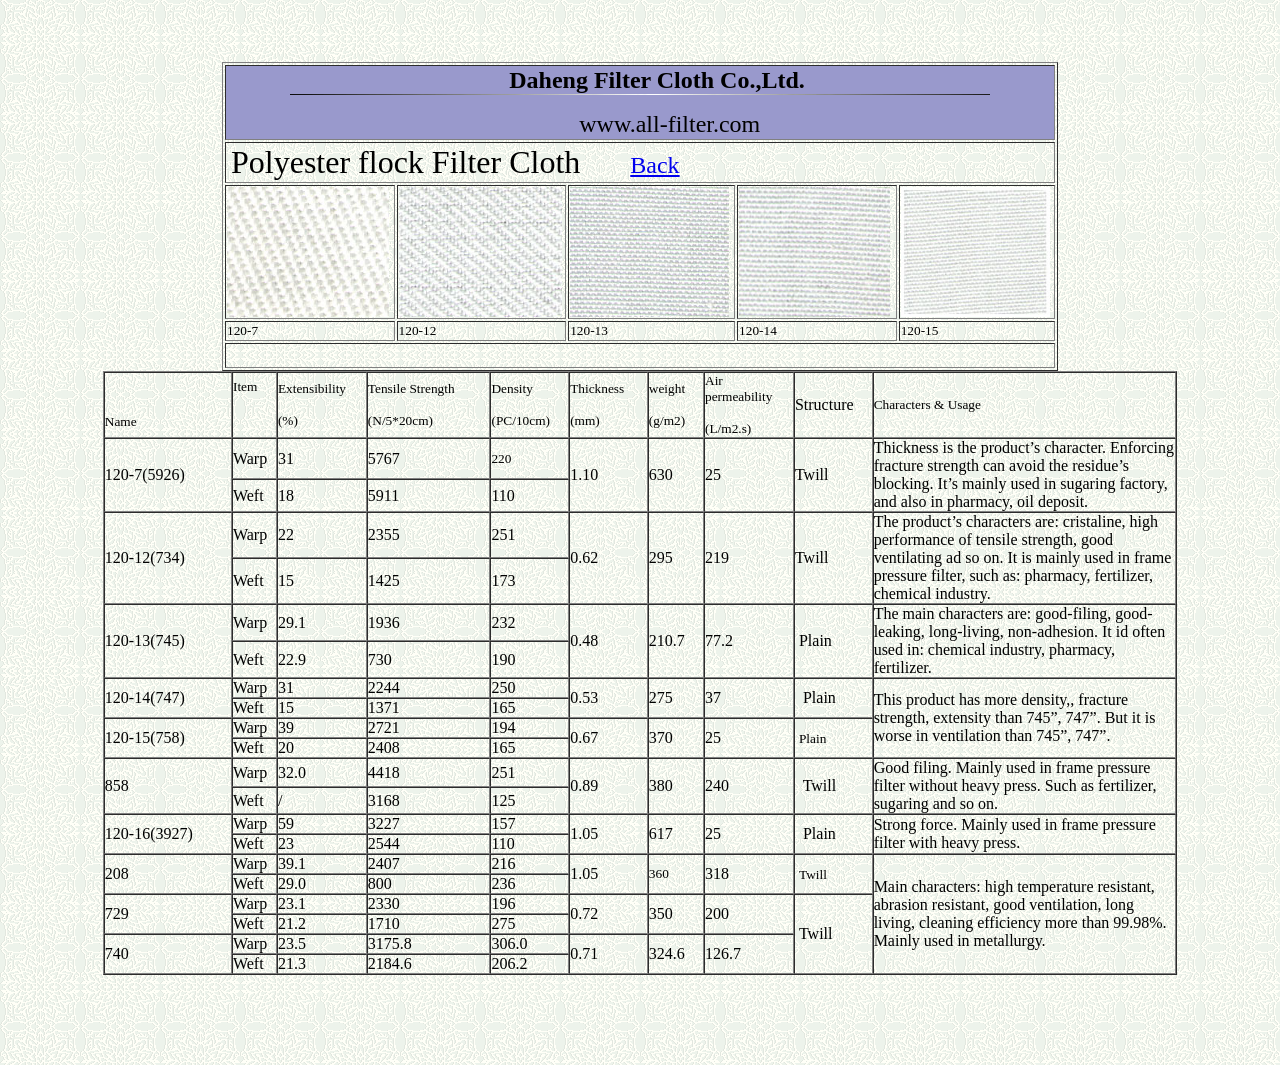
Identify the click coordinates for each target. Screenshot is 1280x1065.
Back (654, 165)
